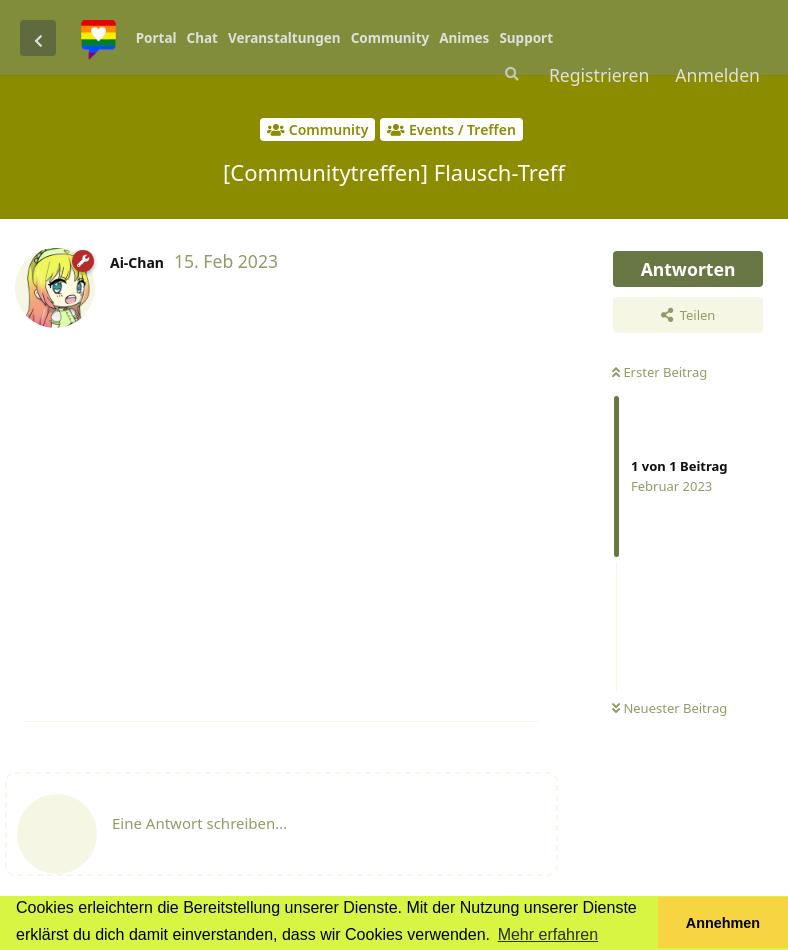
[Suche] (510, 74)
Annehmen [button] (723, 923)
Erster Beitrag (659, 372)
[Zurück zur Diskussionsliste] (38, 38)
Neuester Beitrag (669, 708)
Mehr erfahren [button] (548, 934)
